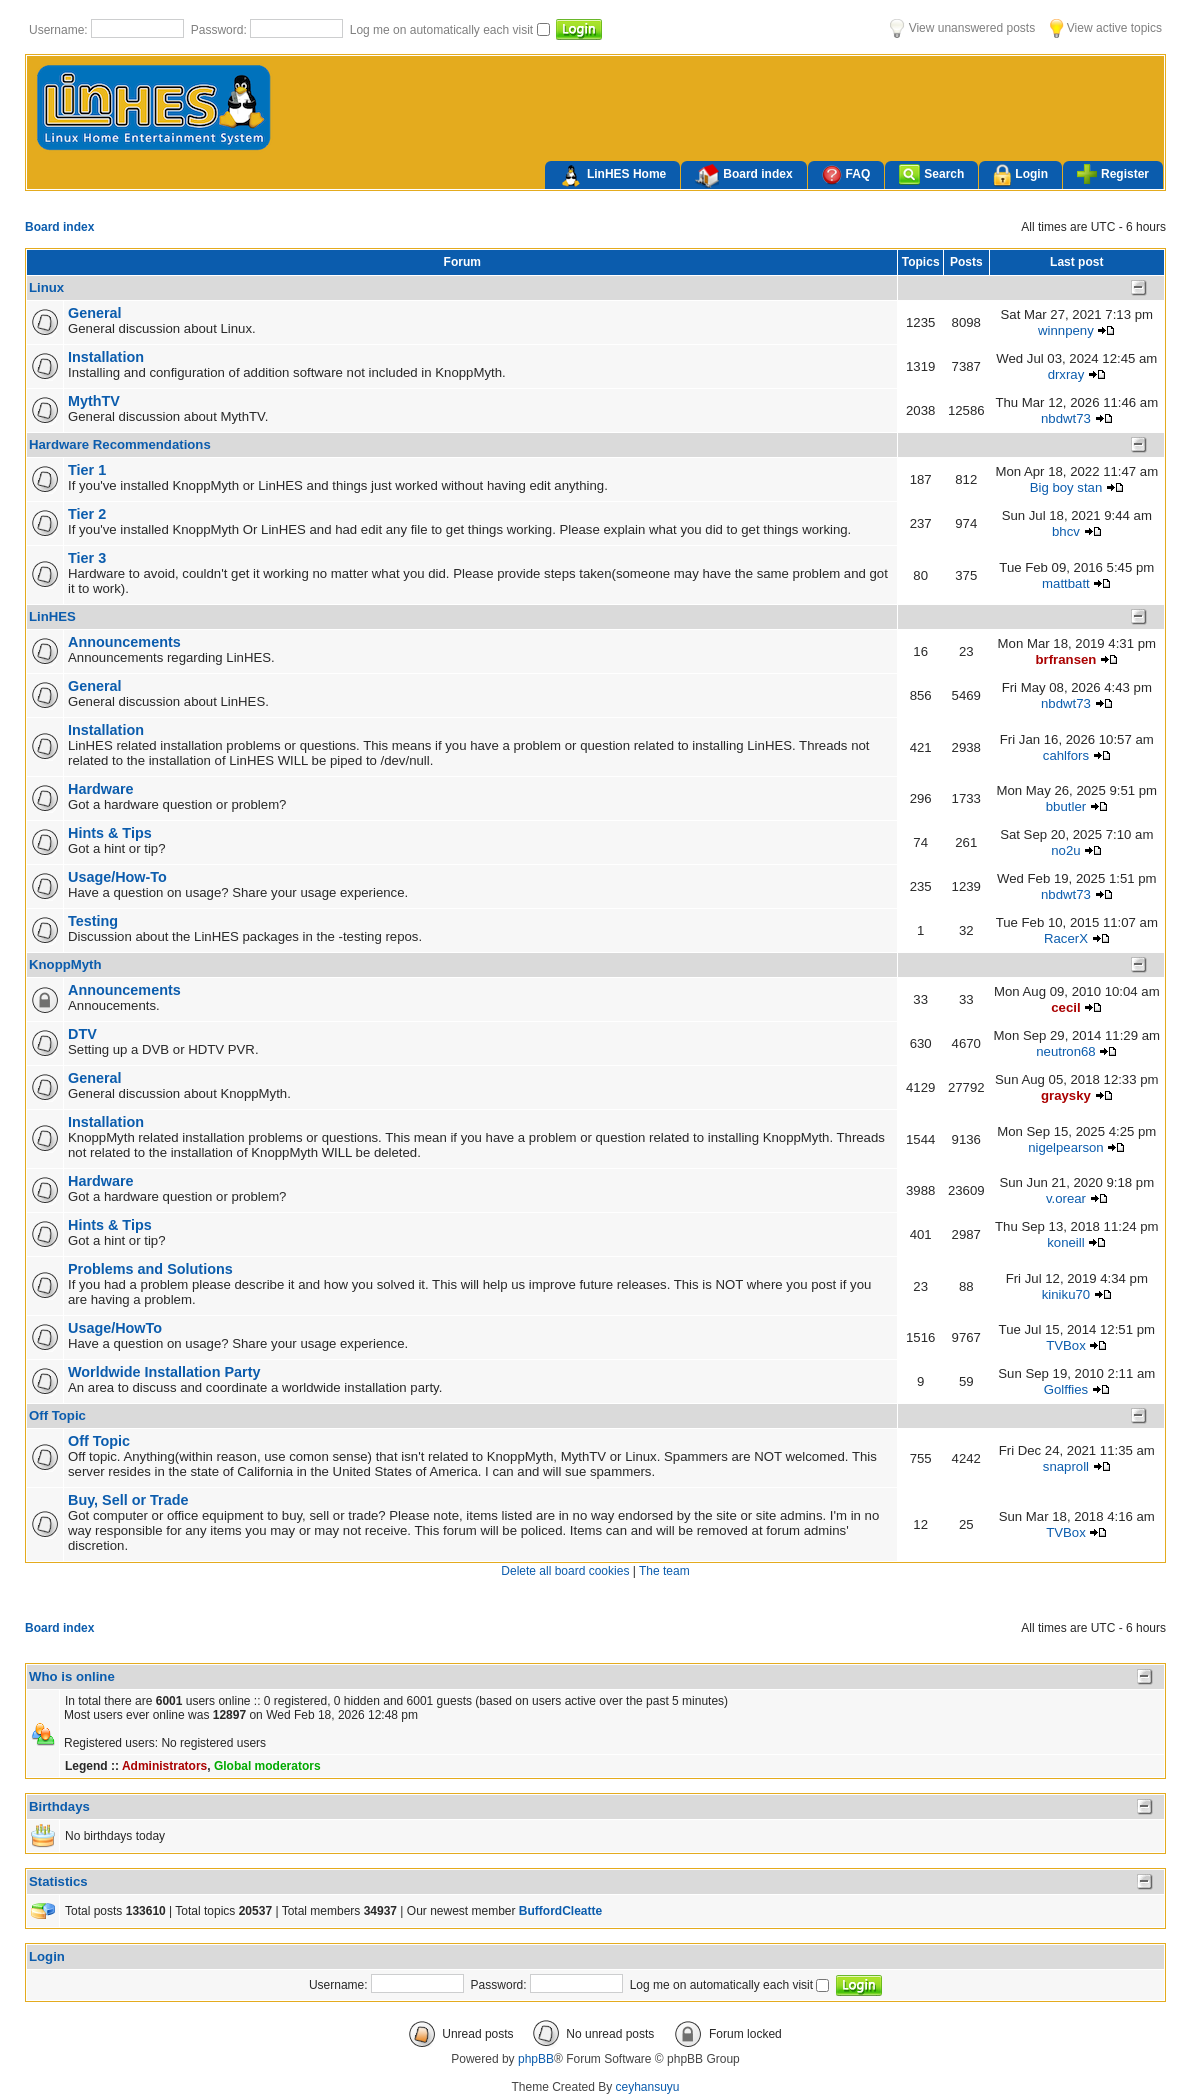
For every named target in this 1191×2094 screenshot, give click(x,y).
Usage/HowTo (115, 1328)
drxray (1066, 374)
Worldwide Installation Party (164, 1372)
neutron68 (1065, 1051)
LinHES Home (612, 176)
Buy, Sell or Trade (128, 1500)
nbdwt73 (1066, 418)
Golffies (1066, 1389)
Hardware (101, 789)
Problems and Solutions (150, 1269)
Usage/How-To (117, 877)
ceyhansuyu (648, 2087)
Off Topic (57, 1415)
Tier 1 (87, 470)
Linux (46, 287)
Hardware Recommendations (120, 444)
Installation (106, 357)
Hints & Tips (110, 833)
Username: (60, 30)
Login (1020, 175)
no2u (1065, 850)
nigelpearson (1066, 1147)
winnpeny (1066, 330)
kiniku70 (1066, 1294)
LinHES (52, 616)
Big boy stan (1066, 487)
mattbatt (1066, 583)
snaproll (1066, 1466)
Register (1113, 174)
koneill (1065, 1242)
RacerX (1066, 938)
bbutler (1066, 806)
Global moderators (267, 1766)
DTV (82, 1034)
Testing (93, 921)
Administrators (164, 1766)
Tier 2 (87, 514)
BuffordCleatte (560, 1911)
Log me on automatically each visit (443, 30)
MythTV (94, 401)
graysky (1066, 1095)
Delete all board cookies (565, 1571)
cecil (1065, 1007)
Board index (743, 176)
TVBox (1066, 1345)
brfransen (1066, 659)
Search (931, 174)
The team (664, 1571)
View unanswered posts (962, 28)
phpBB (536, 2059)
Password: (220, 30)
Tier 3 (87, 558)
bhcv (1066, 531)
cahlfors (1066, 755)
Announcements (124, 642)
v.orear (1066, 1198)
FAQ (846, 174)
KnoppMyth (65, 964)
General (95, 313)
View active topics (1106, 28)
